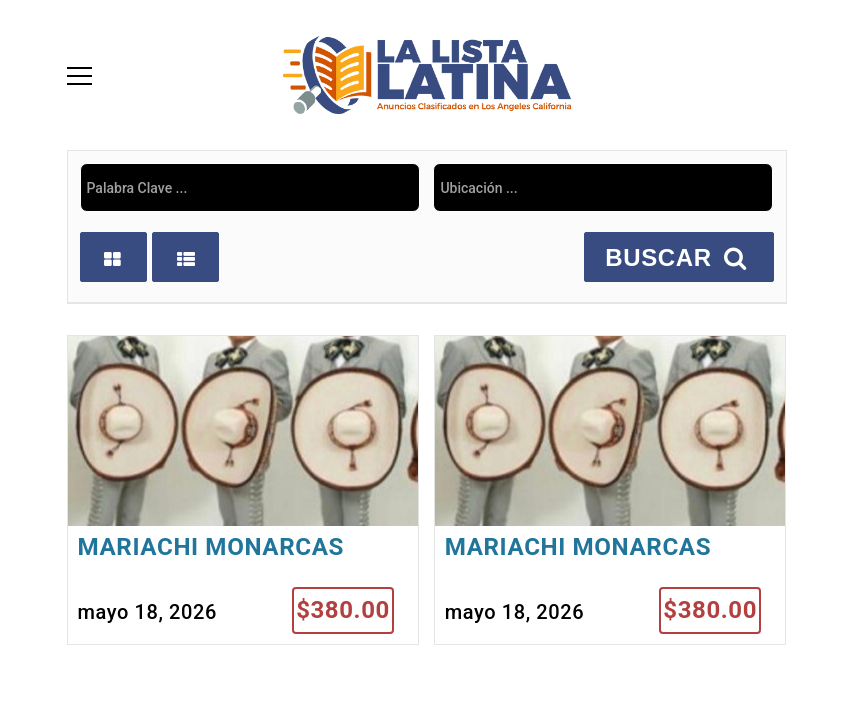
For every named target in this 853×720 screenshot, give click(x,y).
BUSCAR (678, 257)
